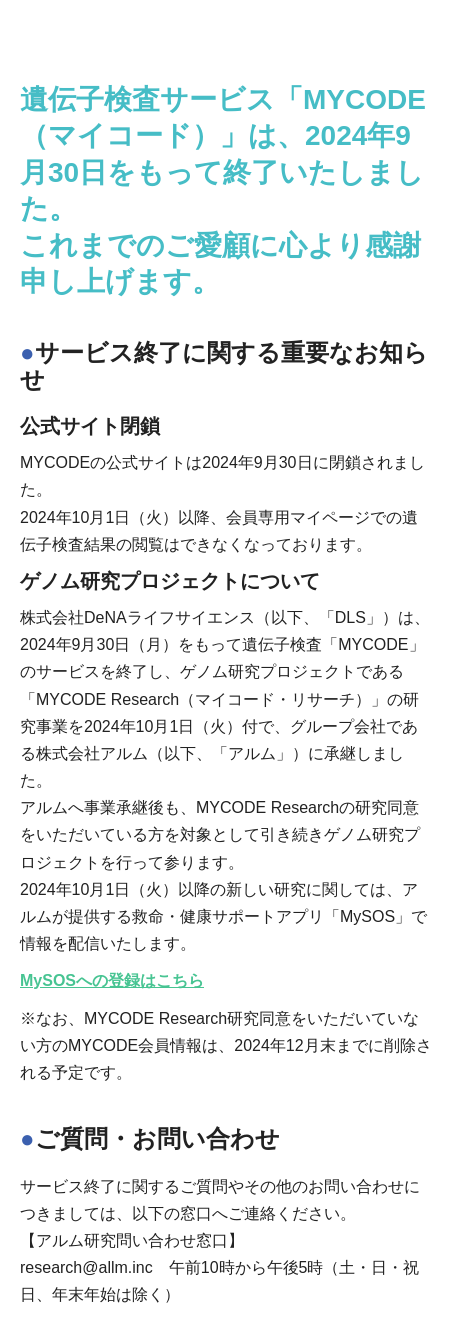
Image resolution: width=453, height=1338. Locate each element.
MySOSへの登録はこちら (112, 980)
